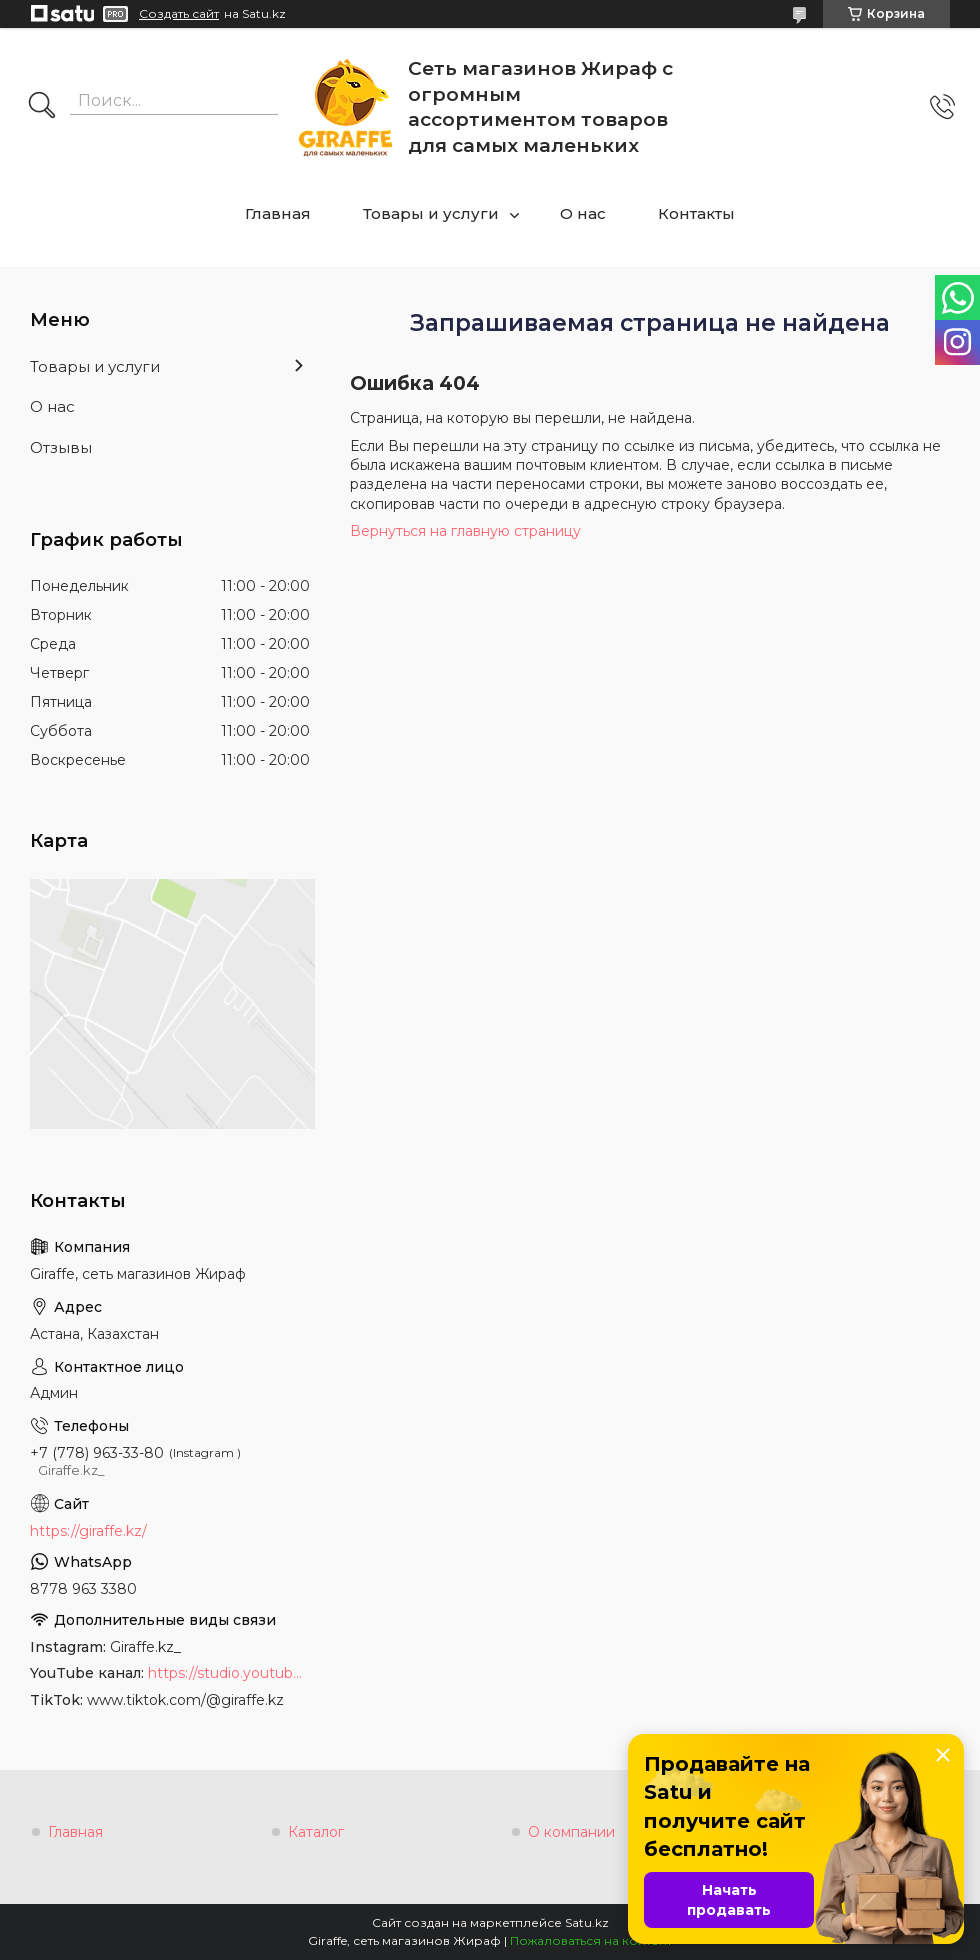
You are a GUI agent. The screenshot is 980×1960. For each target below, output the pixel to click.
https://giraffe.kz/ (88, 1531)
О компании (571, 1832)
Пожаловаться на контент (591, 1940)
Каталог (316, 1832)
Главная (278, 213)
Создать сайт (179, 14)
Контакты (696, 213)
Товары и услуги (431, 213)
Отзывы (61, 447)
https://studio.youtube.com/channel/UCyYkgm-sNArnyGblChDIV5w (229, 1673)
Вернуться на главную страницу (465, 531)
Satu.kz (587, 1922)
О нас (583, 213)
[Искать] (42, 107)
